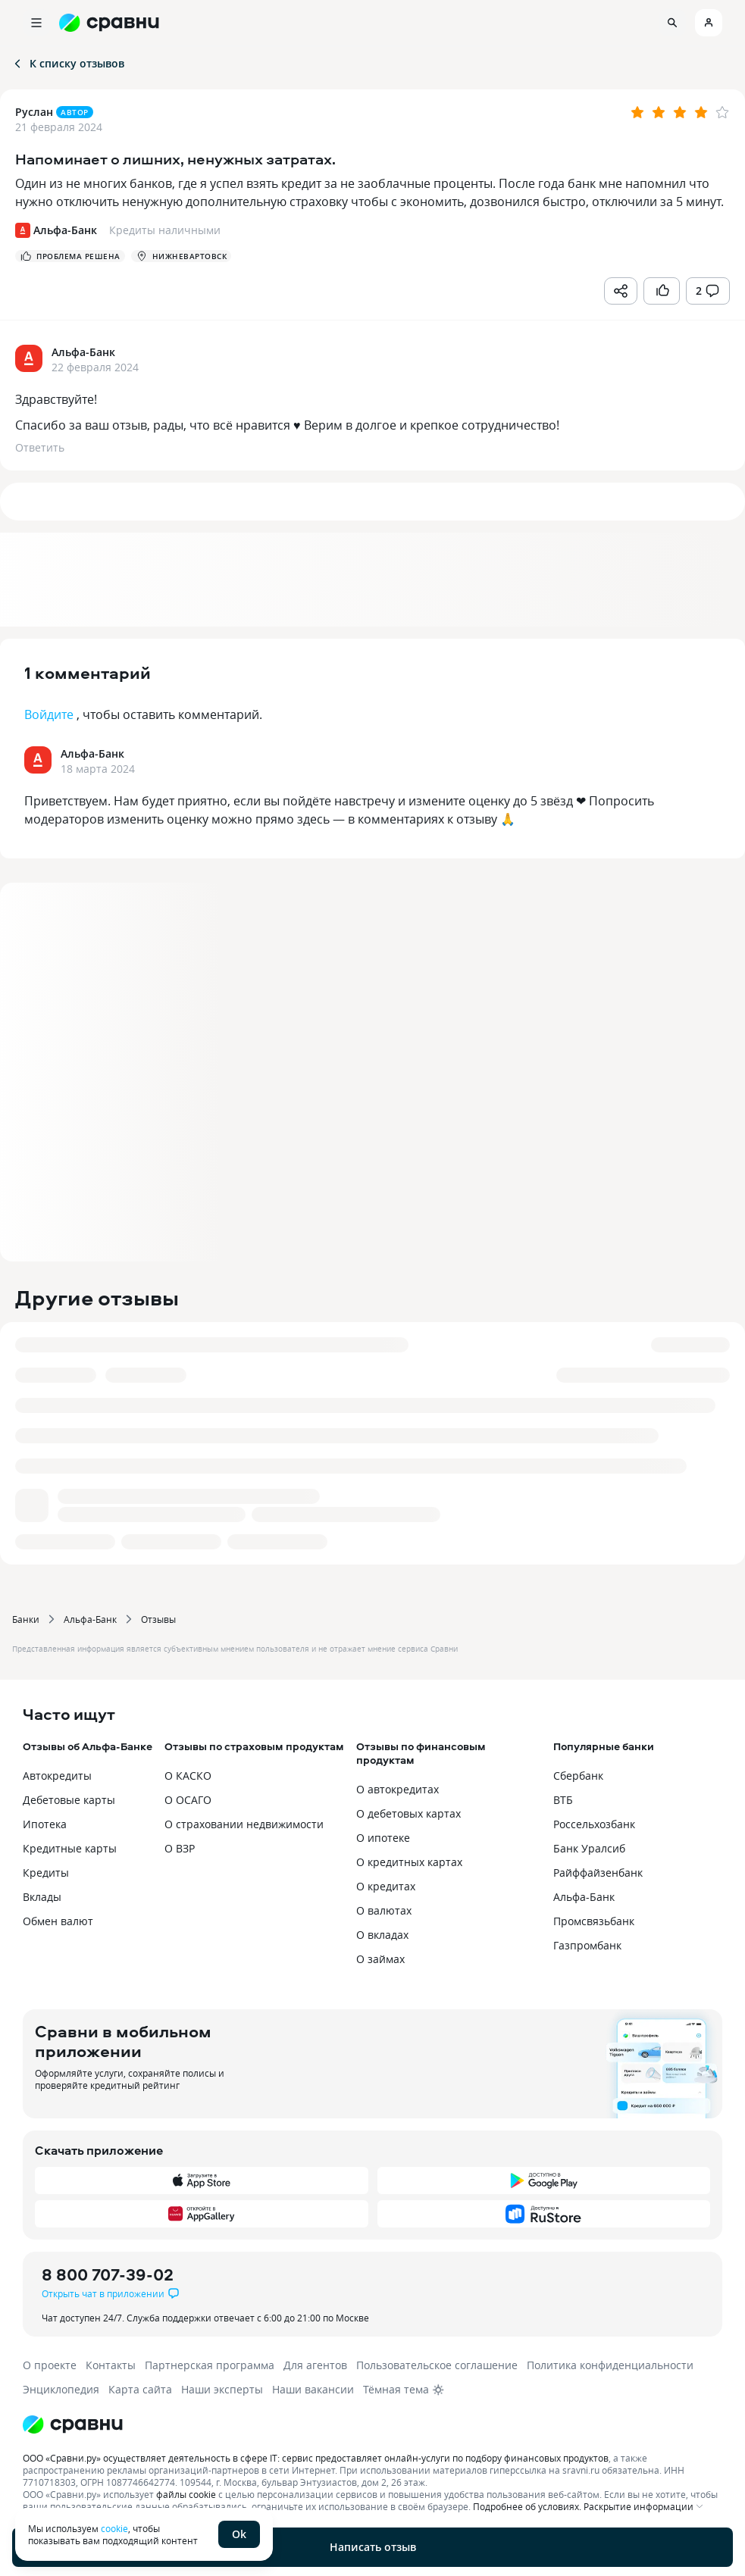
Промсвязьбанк (593, 1921)
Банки (25, 1619)
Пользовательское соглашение (437, 2365)
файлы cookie (186, 2494)
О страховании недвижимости (244, 1824)
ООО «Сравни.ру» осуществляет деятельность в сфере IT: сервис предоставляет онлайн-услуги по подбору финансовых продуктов (316, 2458)
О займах (380, 1959)
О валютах (384, 1910)
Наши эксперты (222, 2389)
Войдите (49, 714)
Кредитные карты (70, 1848)
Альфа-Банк (90, 1619)
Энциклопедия (61, 2389)
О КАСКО (187, 1775)
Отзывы (158, 1619)
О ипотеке (383, 1837)
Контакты (111, 2365)
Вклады (42, 1897)
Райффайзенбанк (598, 1872)
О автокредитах (397, 1789)
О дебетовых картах (408, 1813)
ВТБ (563, 1800)
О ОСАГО (187, 1800)
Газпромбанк (587, 1945)
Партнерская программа (209, 2365)
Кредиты (46, 1872)
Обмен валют (58, 1921)
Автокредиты (57, 1775)
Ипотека (45, 1824)
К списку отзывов (67, 63)
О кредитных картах (409, 1862)
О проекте (50, 2365)
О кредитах (385, 1886)
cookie (114, 2528)
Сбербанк (578, 1775)
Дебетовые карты (69, 1800)
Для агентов (315, 2365)
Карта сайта (140, 2389)
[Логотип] (372, 2424)
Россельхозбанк (594, 1824)
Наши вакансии (313, 2389)
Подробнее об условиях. (527, 2506)
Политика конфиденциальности (610, 2365)
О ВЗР (179, 1848)
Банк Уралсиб (589, 1848)
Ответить (39, 447)
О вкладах (382, 1934)
